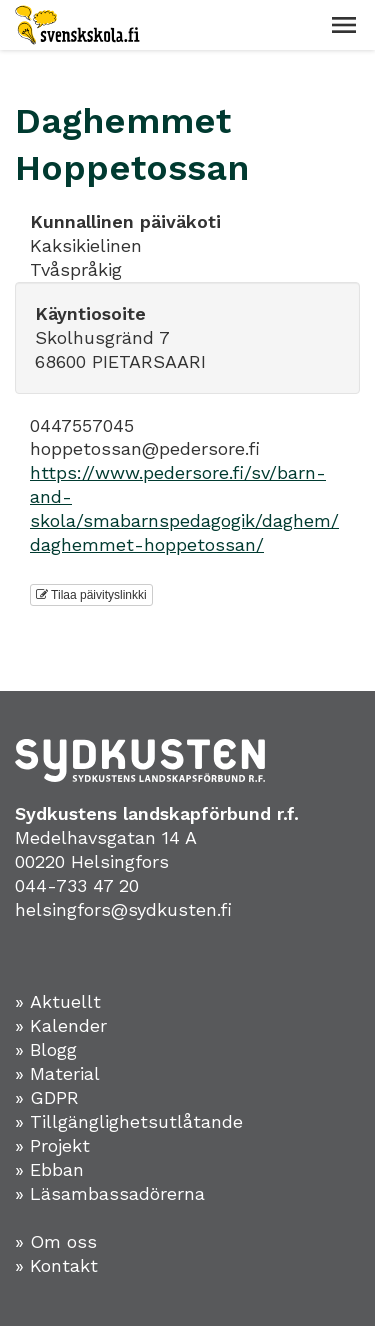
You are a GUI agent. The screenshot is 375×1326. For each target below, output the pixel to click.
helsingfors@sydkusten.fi (123, 909)
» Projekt (52, 1145)
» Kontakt (56, 1265)
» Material (57, 1073)
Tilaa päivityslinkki (91, 595)
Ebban (57, 1169)
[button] (344, 25)
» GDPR (47, 1097)
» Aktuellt (58, 1001)
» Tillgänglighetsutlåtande (129, 1121)
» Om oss (56, 1241)
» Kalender (61, 1025)
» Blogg (46, 1049)
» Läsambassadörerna (110, 1193)
